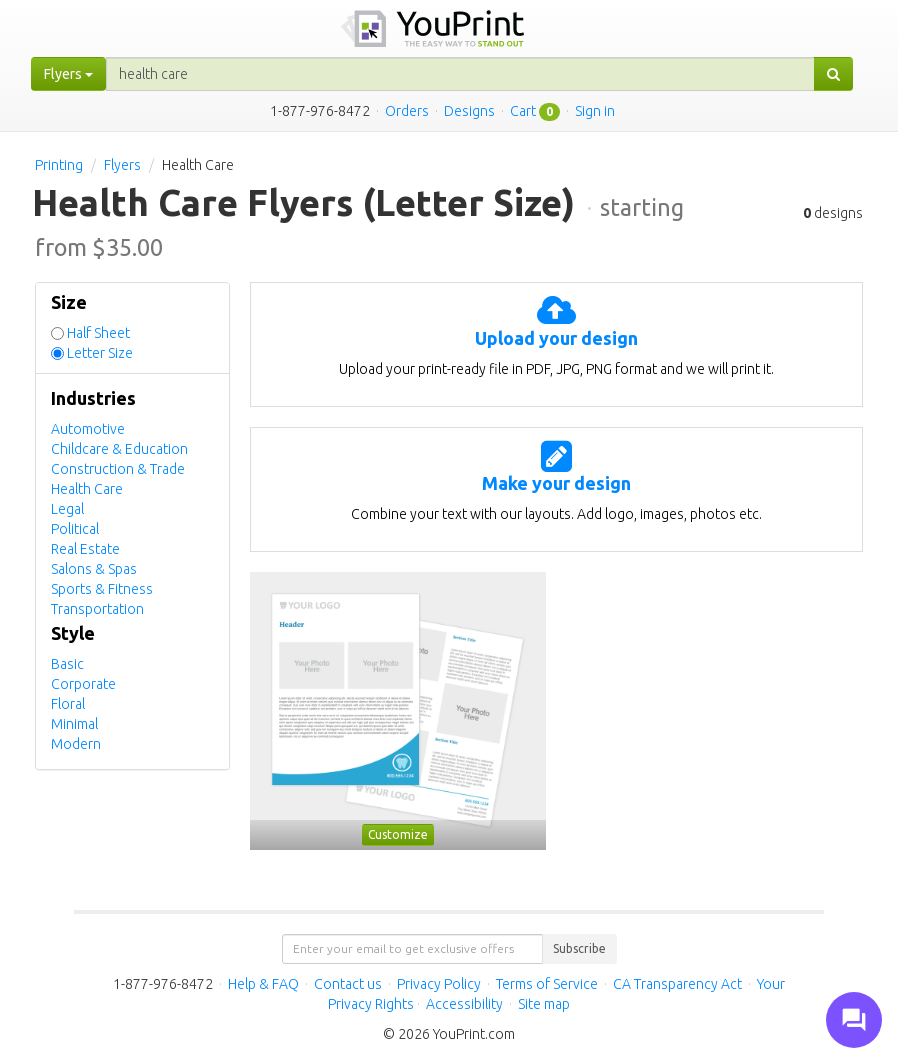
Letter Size (100, 353)
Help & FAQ (263, 984)
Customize (398, 834)
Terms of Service (547, 984)
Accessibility (464, 1004)
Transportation (97, 609)
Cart (523, 111)
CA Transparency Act (677, 984)
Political (75, 529)
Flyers (122, 165)
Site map (544, 1004)
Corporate (83, 684)
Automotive (88, 429)
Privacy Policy (439, 984)
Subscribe (579, 948)
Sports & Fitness (102, 589)
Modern (76, 744)
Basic (67, 664)
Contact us (348, 984)
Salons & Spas (94, 569)
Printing (59, 165)
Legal (67, 509)
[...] (460, 74)
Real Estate (85, 549)
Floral (68, 704)
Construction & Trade (118, 469)
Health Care (87, 489)
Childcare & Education (119, 449)
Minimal (74, 724)
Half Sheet (98, 333)
